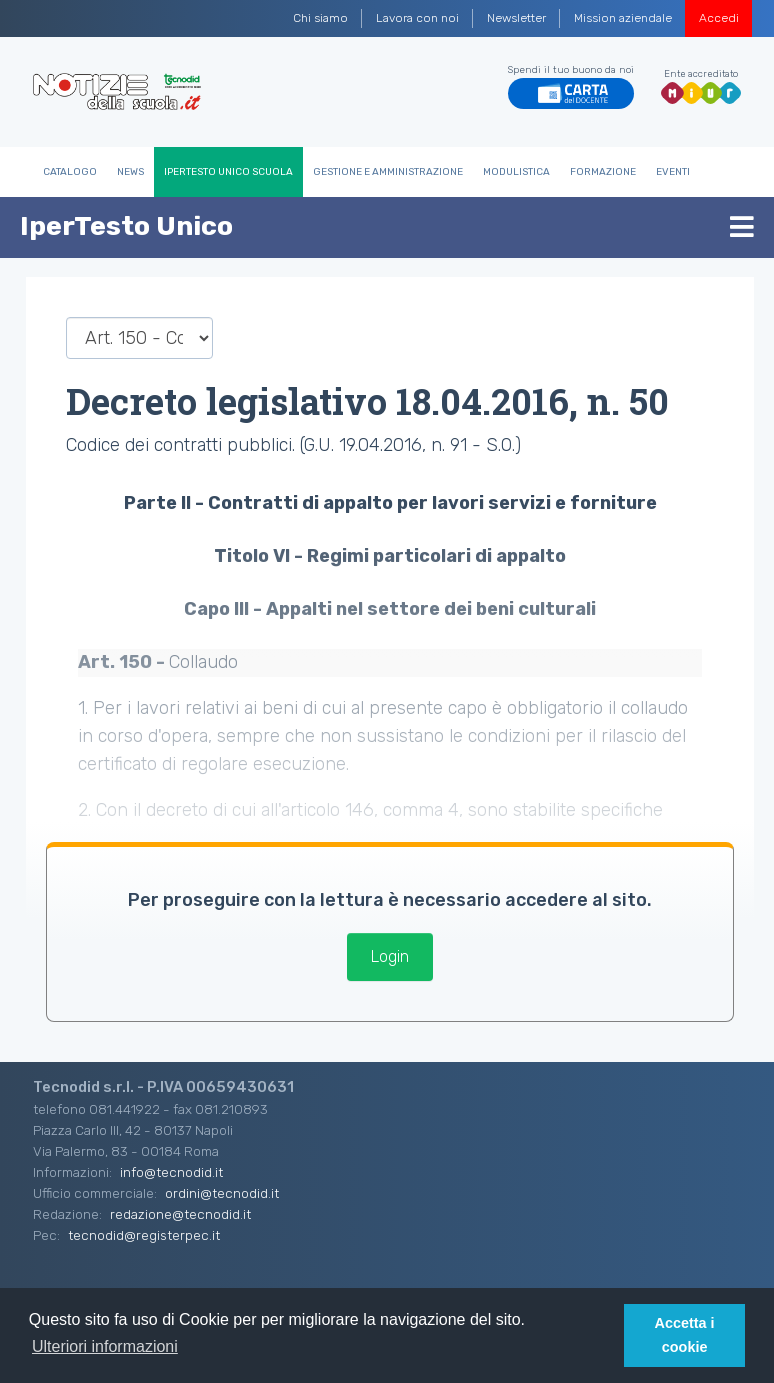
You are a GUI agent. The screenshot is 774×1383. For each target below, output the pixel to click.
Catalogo (70, 172)
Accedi (719, 18)
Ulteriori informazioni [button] (105, 1346)
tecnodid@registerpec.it (144, 1235)
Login (390, 956)
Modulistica (516, 172)
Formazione (603, 172)
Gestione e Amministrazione (388, 172)
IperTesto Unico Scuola (228, 172)
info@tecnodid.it (171, 1172)
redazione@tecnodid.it (180, 1214)
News (130, 172)
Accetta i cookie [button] (685, 1335)
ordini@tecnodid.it (222, 1193)
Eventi (673, 172)
